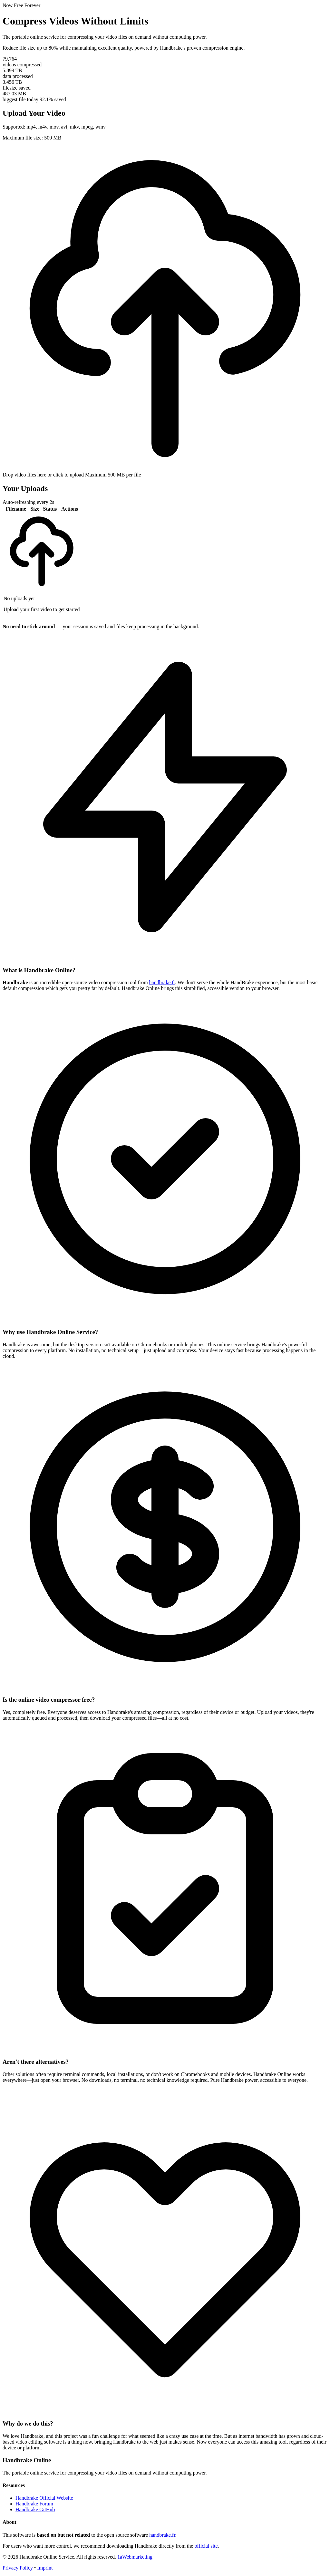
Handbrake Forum (34, 2503)
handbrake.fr (162, 982)
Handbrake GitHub (35, 2509)
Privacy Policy (18, 2568)
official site (206, 2546)
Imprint (45, 2568)
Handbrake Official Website (44, 2498)
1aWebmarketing (134, 2557)
